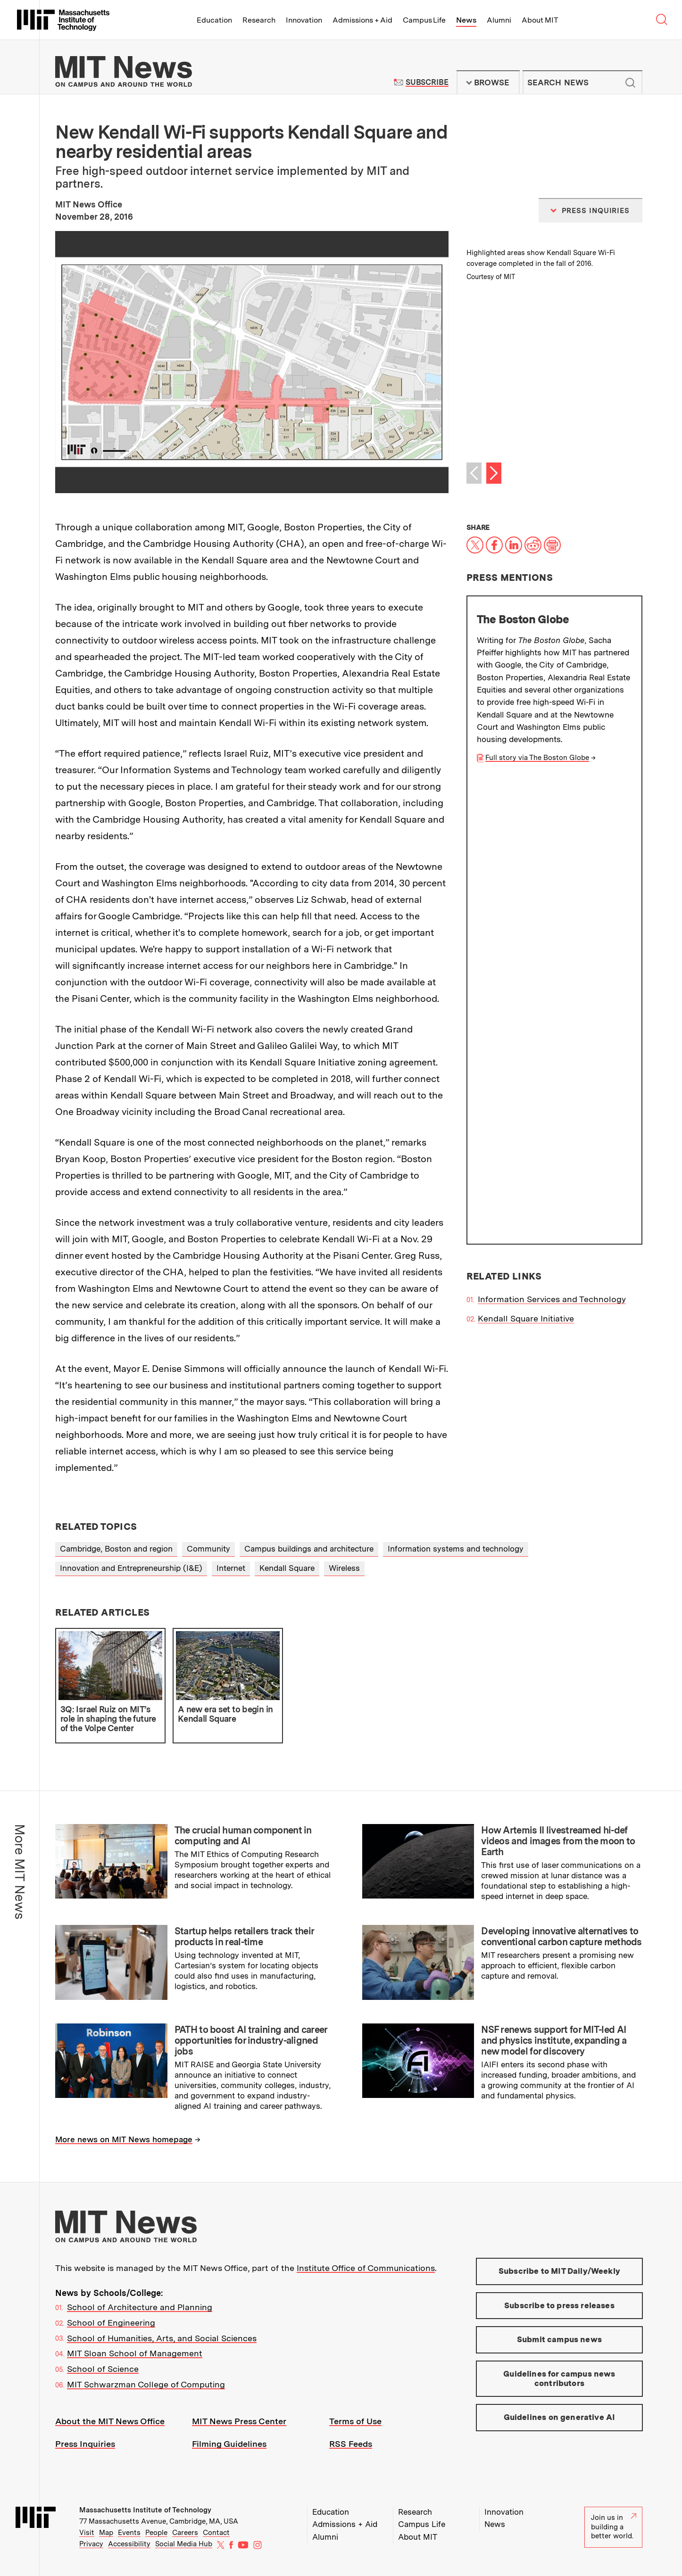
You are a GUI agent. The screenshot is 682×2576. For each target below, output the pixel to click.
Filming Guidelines (229, 2444)
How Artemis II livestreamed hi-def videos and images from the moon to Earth (558, 1841)
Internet (230, 1568)
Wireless (344, 1568)
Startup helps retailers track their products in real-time (244, 1936)
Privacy (91, 2544)
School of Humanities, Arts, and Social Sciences (162, 2338)
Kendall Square (287, 1568)
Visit (86, 2532)
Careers (185, 2532)
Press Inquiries (85, 2444)
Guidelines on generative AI (559, 2417)
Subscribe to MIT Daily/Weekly (559, 2271)
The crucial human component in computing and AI (243, 1836)
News (466, 20)
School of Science (103, 2369)
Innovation (304, 20)
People (156, 2532)
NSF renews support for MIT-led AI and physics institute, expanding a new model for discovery (553, 2040)
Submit (630, 82)
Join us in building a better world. (613, 2526)
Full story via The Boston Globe (537, 757)
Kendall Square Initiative (526, 855)
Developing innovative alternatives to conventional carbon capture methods (561, 1936)
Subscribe (427, 82)
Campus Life (424, 20)
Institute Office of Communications (366, 2268)
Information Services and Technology (552, 837)
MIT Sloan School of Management (134, 2353)
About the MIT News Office (110, 2421)
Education (214, 20)
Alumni (499, 20)
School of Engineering (111, 2323)
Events (129, 2532)
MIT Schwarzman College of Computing (146, 2384)
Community (208, 1548)
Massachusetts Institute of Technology (145, 2510)
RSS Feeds (350, 2444)
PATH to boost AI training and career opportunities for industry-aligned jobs (251, 2040)
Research (258, 20)
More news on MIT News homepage (123, 2139)
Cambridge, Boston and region (116, 1548)
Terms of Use (355, 2421)
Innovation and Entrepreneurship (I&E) (131, 1568)
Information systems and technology (456, 1548)
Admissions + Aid (362, 20)
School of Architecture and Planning (139, 2307)
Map (106, 2532)
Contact (216, 2532)
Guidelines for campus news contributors (559, 2378)
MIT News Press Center (239, 2421)
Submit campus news (559, 2339)
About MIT (540, 20)
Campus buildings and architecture (309, 1548)
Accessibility (129, 2544)
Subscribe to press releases (559, 2305)
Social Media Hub (183, 2544)
